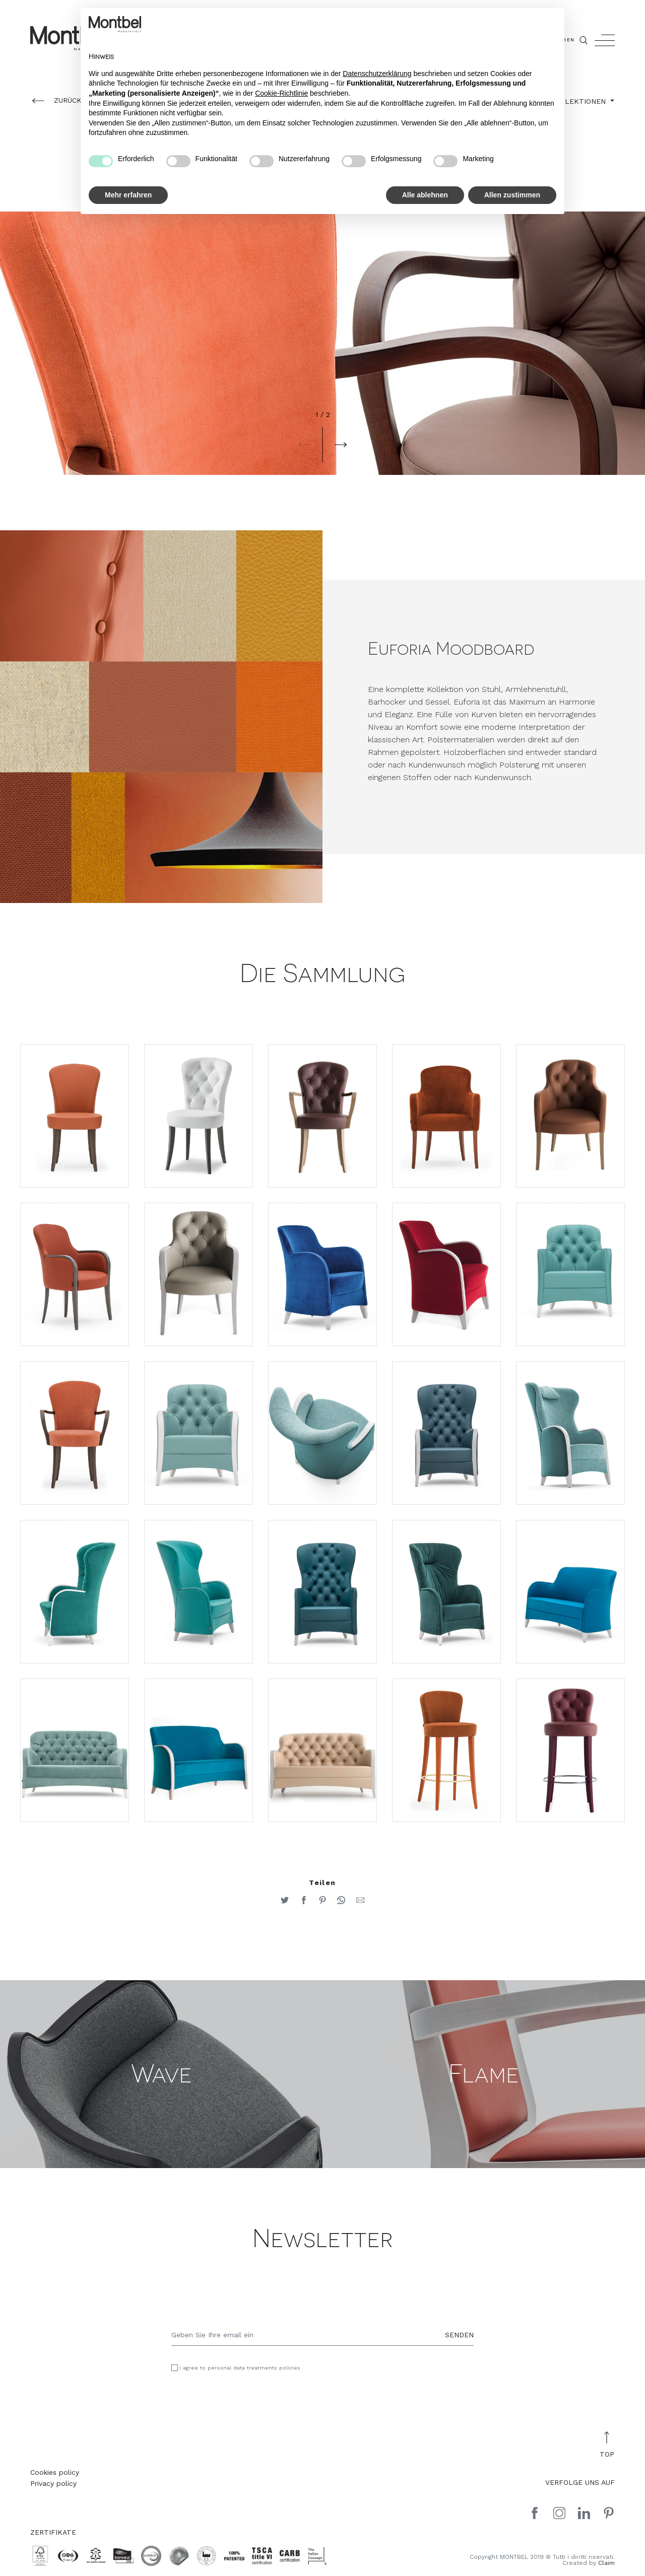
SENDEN (459, 2335)
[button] (304, 445)
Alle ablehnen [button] (425, 195)
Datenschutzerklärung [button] (377, 73)
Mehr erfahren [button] (128, 195)
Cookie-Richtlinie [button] (281, 93)
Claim (606, 2562)
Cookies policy (54, 2472)
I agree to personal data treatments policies (239, 2368)
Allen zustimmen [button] (512, 195)
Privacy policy (53, 2483)
